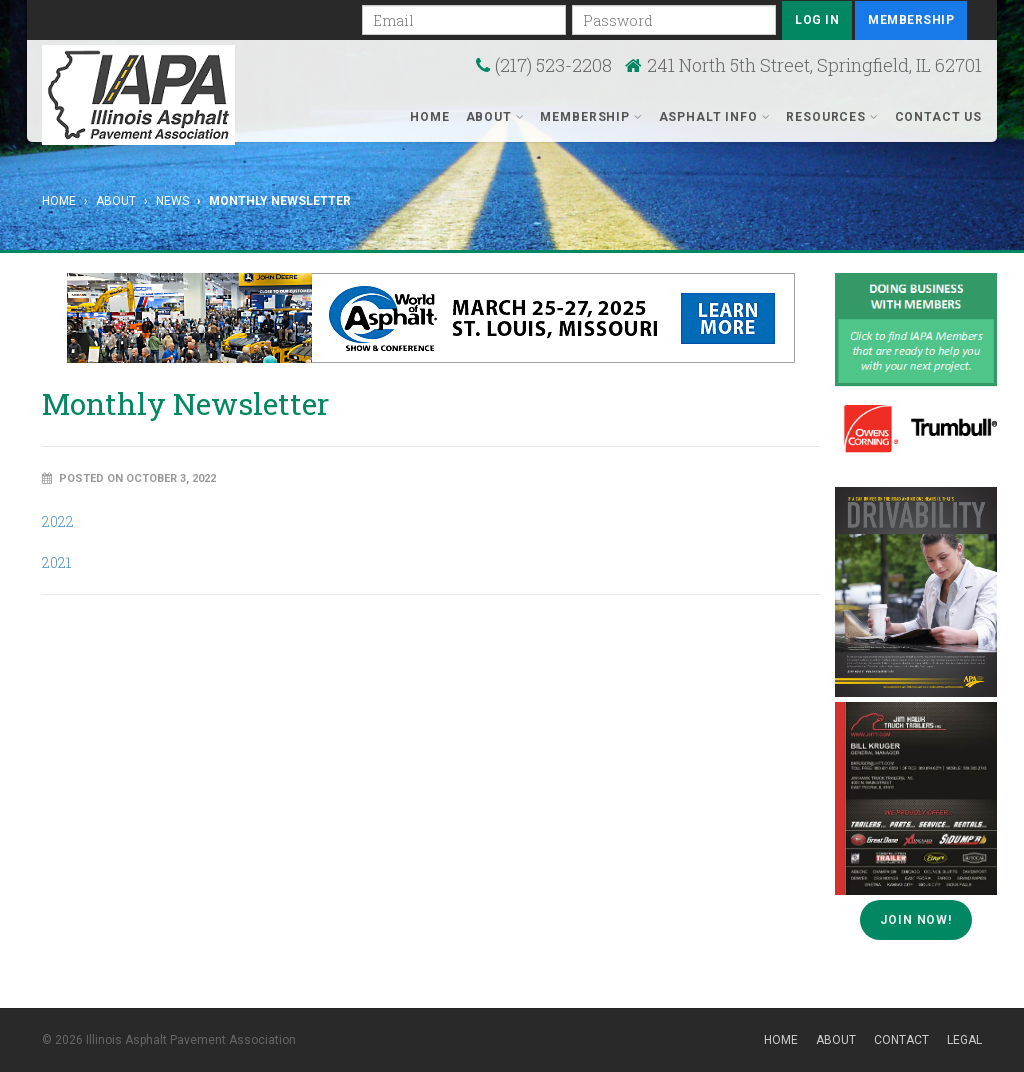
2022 (58, 521)
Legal (964, 1040)
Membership (911, 20)
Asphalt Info (715, 117)
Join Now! (916, 920)
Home (429, 117)
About (495, 117)
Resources (832, 117)
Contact (901, 1040)
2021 (56, 562)
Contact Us (938, 117)
